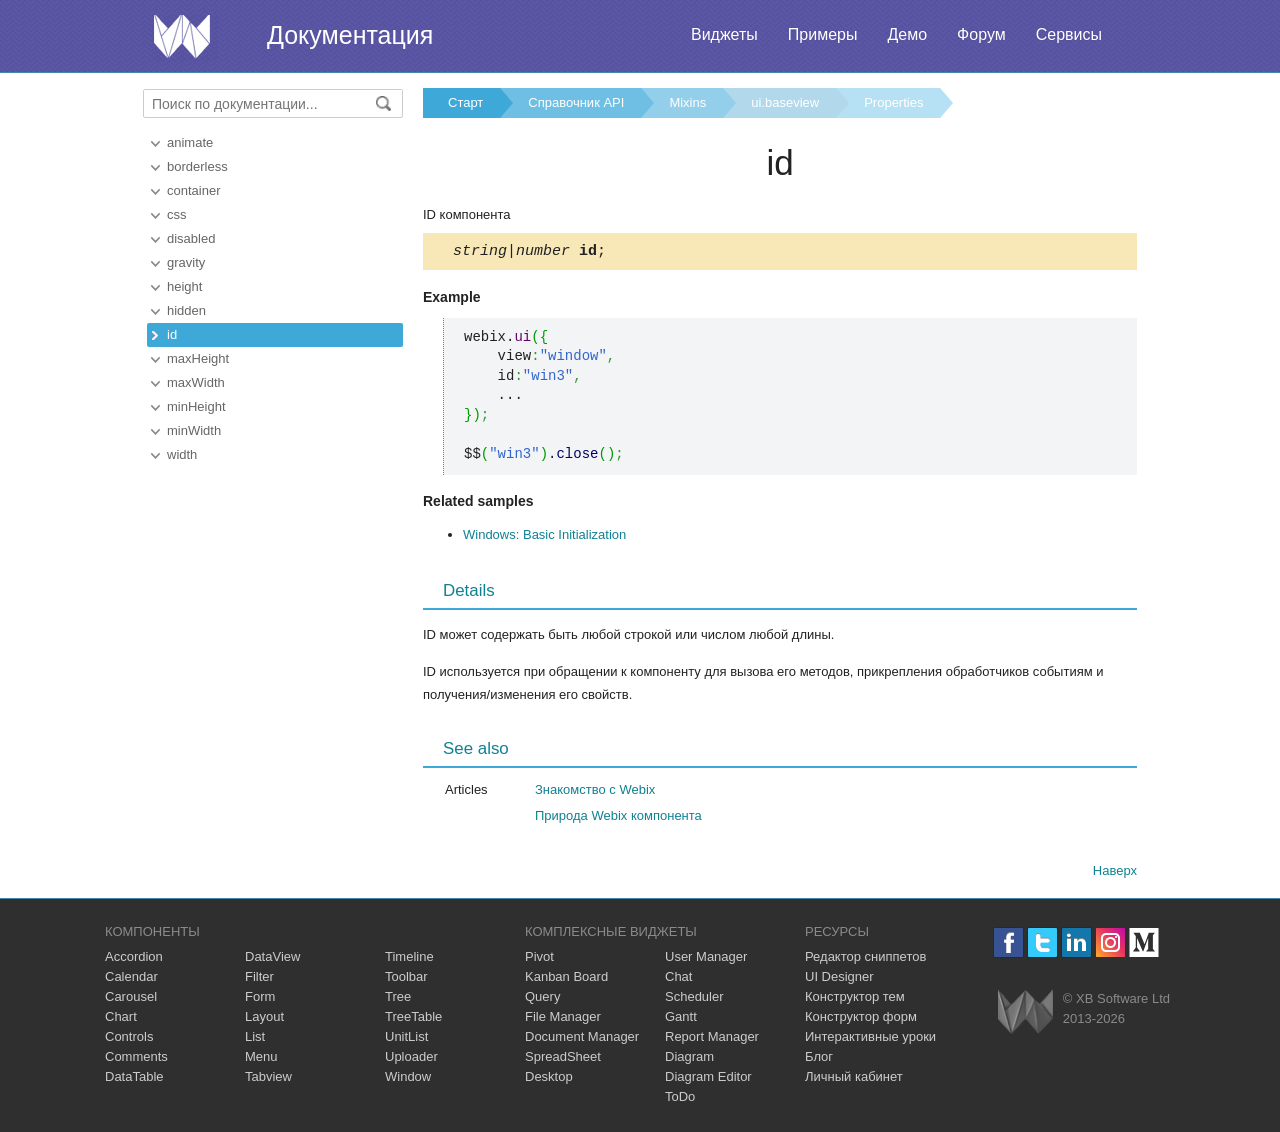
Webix (1025, 1014)
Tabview (268, 1079)
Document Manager (582, 1039)
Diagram (689, 1059)
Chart (121, 1019)
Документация (350, 35)
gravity (186, 262)
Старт (465, 102)
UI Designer (839, 979)
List (255, 1039)
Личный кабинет (854, 1079)
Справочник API (576, 102)
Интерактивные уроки (870, 1039)
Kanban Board (566, 979)
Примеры (823, 34)
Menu (261, 1059)
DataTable (134, 1079)
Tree (398, 999)
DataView (272, 959)
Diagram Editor (708, 1079)
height (184, 286)
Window (408, 1079)
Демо (907, 34)
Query (542, 999)
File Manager (563, 1019)
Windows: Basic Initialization (544, 537)
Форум (981, 34)
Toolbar (406, 979)
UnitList (406, 1039)
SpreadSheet (563, 1059)
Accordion (134, 959)
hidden (186, 310)
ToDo (680, 1099)
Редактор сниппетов (865, 959)
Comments (136, 1059)
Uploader (411, 1059)
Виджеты (724, 34)
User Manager (706, 959)
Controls (129, 1039)
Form (260, 999)
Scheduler (694, 999)
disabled (191, 238)
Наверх (1115, 873)
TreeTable (413, 1019)
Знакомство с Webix (595, 792)
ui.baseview (785, 102)
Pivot (539, 959)
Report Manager (712, 1039)
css (177, 214)
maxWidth (196, 382)
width (182, 454)
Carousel (131, 999)
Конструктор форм (861, 1019)
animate (190, 142)
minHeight (196, 406)
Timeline (409, 959)
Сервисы (1069, 34)
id (172, 334)
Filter (259, 979)
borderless (197, 166)
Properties (893, 102)
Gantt (681, 1019)
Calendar (131, 979)
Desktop (549, 1079)
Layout (264, 1019)
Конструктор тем (855, 999)
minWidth (194, 430)
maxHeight (198, 358)
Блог (819, 1059)
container (193, 190)
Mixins (687, 102)
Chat (678, 979)
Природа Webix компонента (618, 818)
